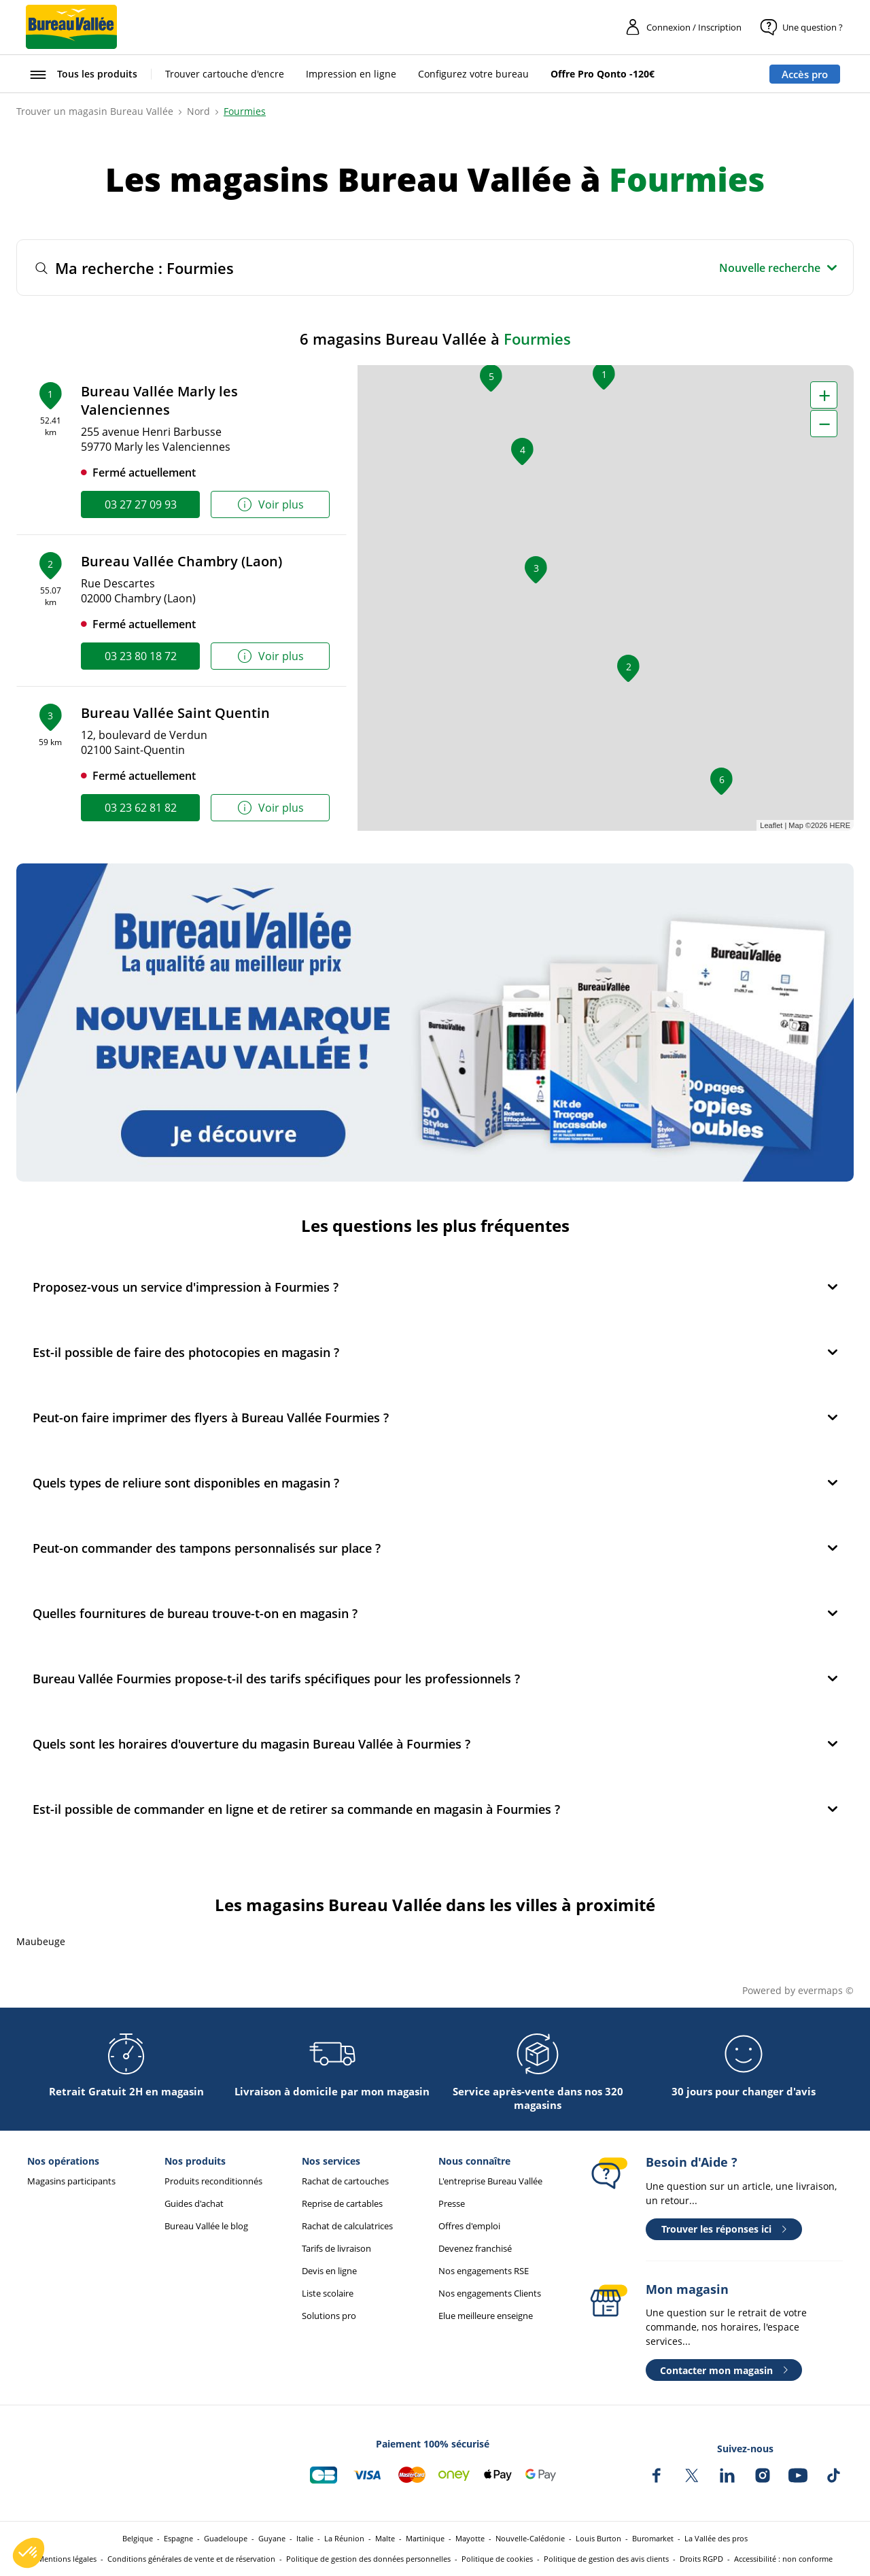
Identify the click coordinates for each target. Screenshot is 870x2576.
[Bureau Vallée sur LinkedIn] (727, 2475)
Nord (198, 111)
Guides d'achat (194, 2204)
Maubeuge (40, 1941)
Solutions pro (329, 2316)
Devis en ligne (329, 2271)
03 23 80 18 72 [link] (141, 656)
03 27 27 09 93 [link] (141, 504)
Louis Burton (598, 2538)
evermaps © (826, 1990)
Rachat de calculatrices (347, 2226)
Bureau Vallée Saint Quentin (175, 713)
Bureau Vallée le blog (206, 2226)
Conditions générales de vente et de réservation (191, 2559)
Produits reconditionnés (213, 2181)
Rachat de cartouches (345, 2181)
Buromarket (653, 2538)
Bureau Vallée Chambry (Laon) (181, 561)
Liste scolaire (327, 2293)
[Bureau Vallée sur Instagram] (762, 2475)
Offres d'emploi (469, 2226)
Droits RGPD (701, 2559)
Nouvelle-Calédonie (530, 2538)
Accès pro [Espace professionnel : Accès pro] (805, 74)
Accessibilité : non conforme (783, 2559)
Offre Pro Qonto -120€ (603, 73)
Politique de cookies (497, 2559)
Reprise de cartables (342, 2204)
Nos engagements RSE (483, 2271)
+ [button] (824, 395)
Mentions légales (67, 2559)
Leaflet (771, 825)
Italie (304, 2538)
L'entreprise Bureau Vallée (490, 2181)
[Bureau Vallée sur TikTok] (833, 2475)
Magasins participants (71, 2181)
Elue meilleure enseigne (485, 2316)
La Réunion (344, 2538)
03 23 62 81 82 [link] (141, 807)
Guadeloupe (225, 2538)
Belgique (137, 2538)
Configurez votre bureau (473, 73)
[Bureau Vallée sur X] (691, 2475)
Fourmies (245, 111)
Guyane (271, 2538)
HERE (839, 825)
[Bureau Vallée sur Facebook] (656, 2475)
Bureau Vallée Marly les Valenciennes (159, 400)
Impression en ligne (351, 73)
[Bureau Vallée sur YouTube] (797, 2475)
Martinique (425, 2538)
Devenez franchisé (475, 2248)
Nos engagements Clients (489, 2293)
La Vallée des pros (716, 2538)
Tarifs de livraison (336, 2248)
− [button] (824, 423)
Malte (385, 2538)
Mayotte (470, 2538)
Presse (451, 2204)
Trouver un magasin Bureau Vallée (94, 111)
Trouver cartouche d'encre (224, 73)
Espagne (178, 2538)
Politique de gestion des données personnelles (368, 2559)
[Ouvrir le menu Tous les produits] (82, 74)
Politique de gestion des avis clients (606, 2559)
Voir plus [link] (270, 504)
